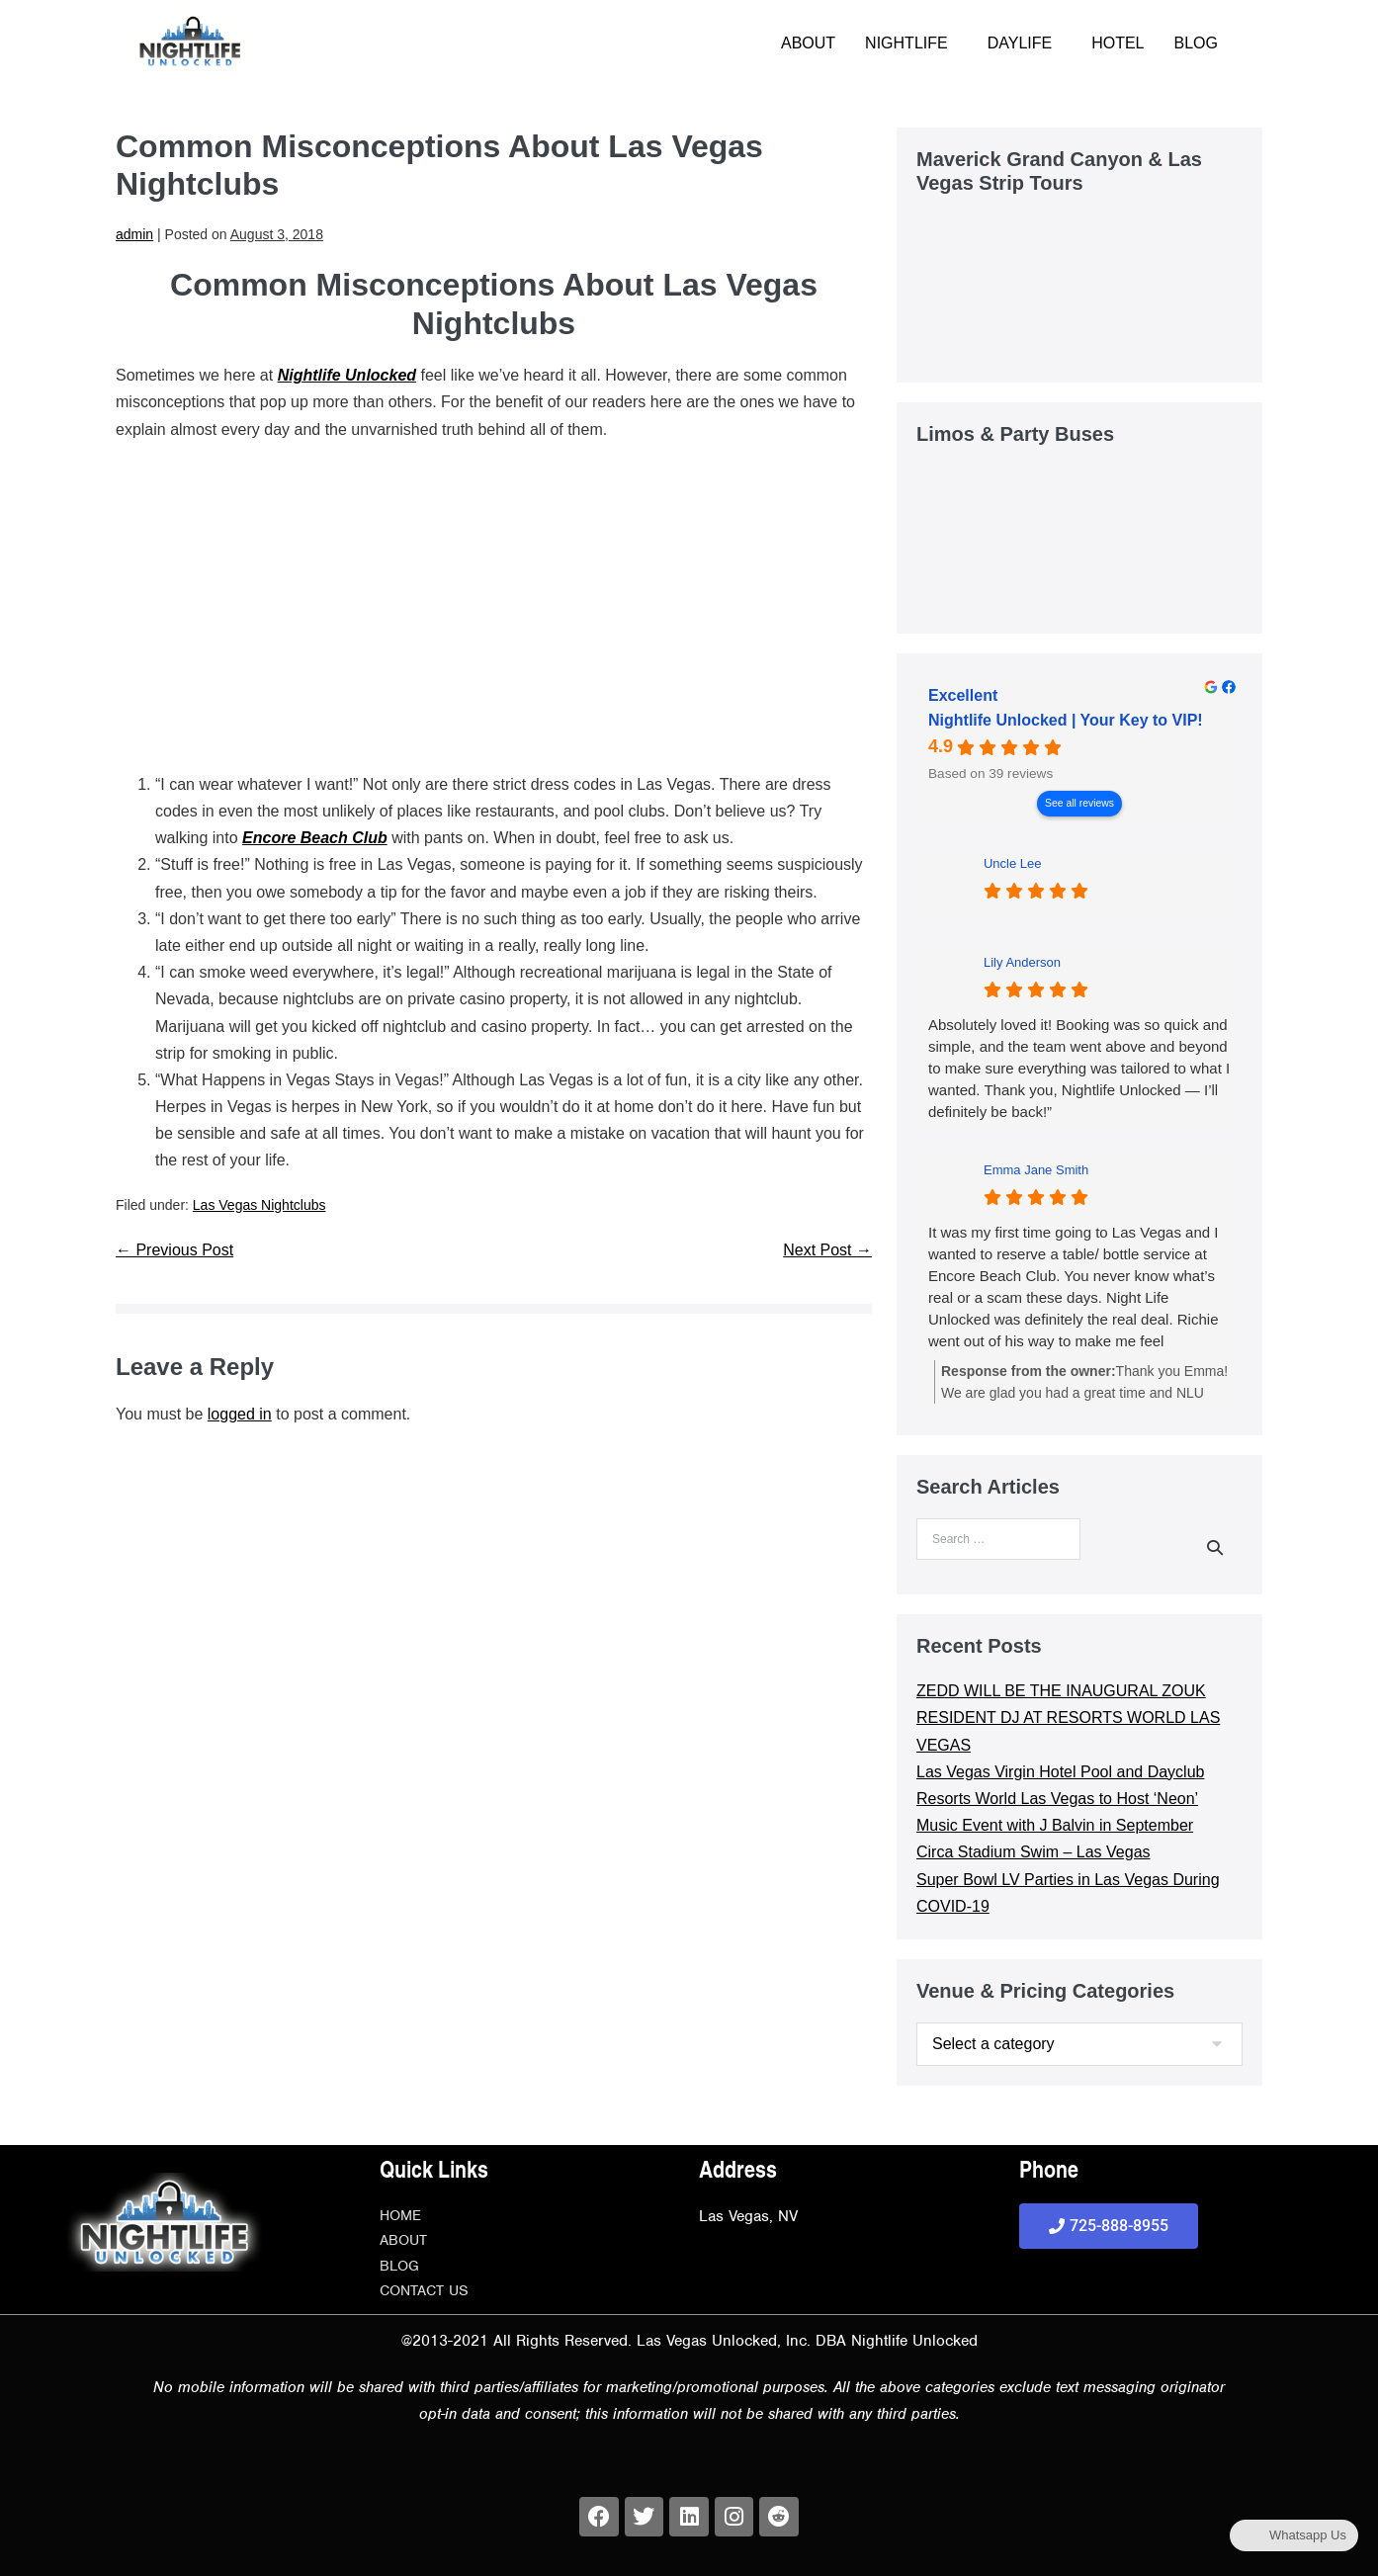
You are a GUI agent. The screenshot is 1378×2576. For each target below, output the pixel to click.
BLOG (1196, 43)
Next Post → (827, 1250)
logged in (240, 1414)
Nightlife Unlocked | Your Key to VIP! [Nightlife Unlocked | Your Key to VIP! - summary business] (1065, 720)
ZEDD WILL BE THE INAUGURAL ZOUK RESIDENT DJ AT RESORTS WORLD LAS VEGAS (1068, 1717)
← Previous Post (174, 1250)
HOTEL (1117, 43)
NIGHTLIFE (906, 43)
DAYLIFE (1020, 43)
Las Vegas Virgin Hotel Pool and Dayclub (1060, 1771)
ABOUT (808, 43)
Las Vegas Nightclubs (259, 1205)
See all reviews (1079, 803)
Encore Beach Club (315, 837)
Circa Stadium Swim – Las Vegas (1033, 1852)
